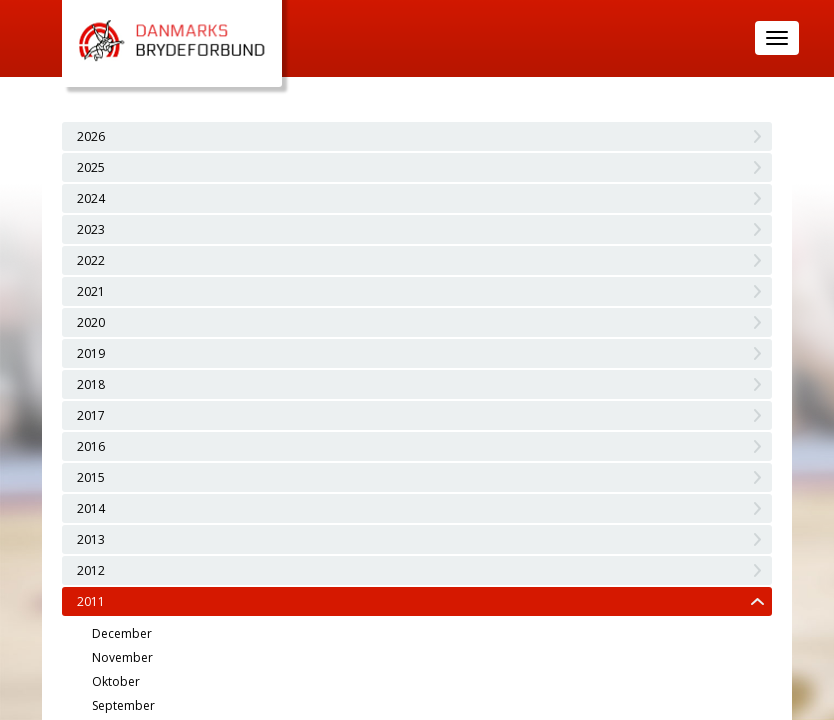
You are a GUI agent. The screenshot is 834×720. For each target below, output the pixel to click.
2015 (91, 477)
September (123, 705)
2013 (91, 539)
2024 (91, 198)
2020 (91, 322)
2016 (91, 446)
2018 (91, 384)
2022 (91, 260)
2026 (91, 136)
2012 (91, 570)
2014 (91, 508)
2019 (91, 353)
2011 (91, 601)
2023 (91, 229)
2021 (91, 291)
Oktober (116, 681)
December (122, 633)
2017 (91, 415)
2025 (91, 167)
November (122, 657)
